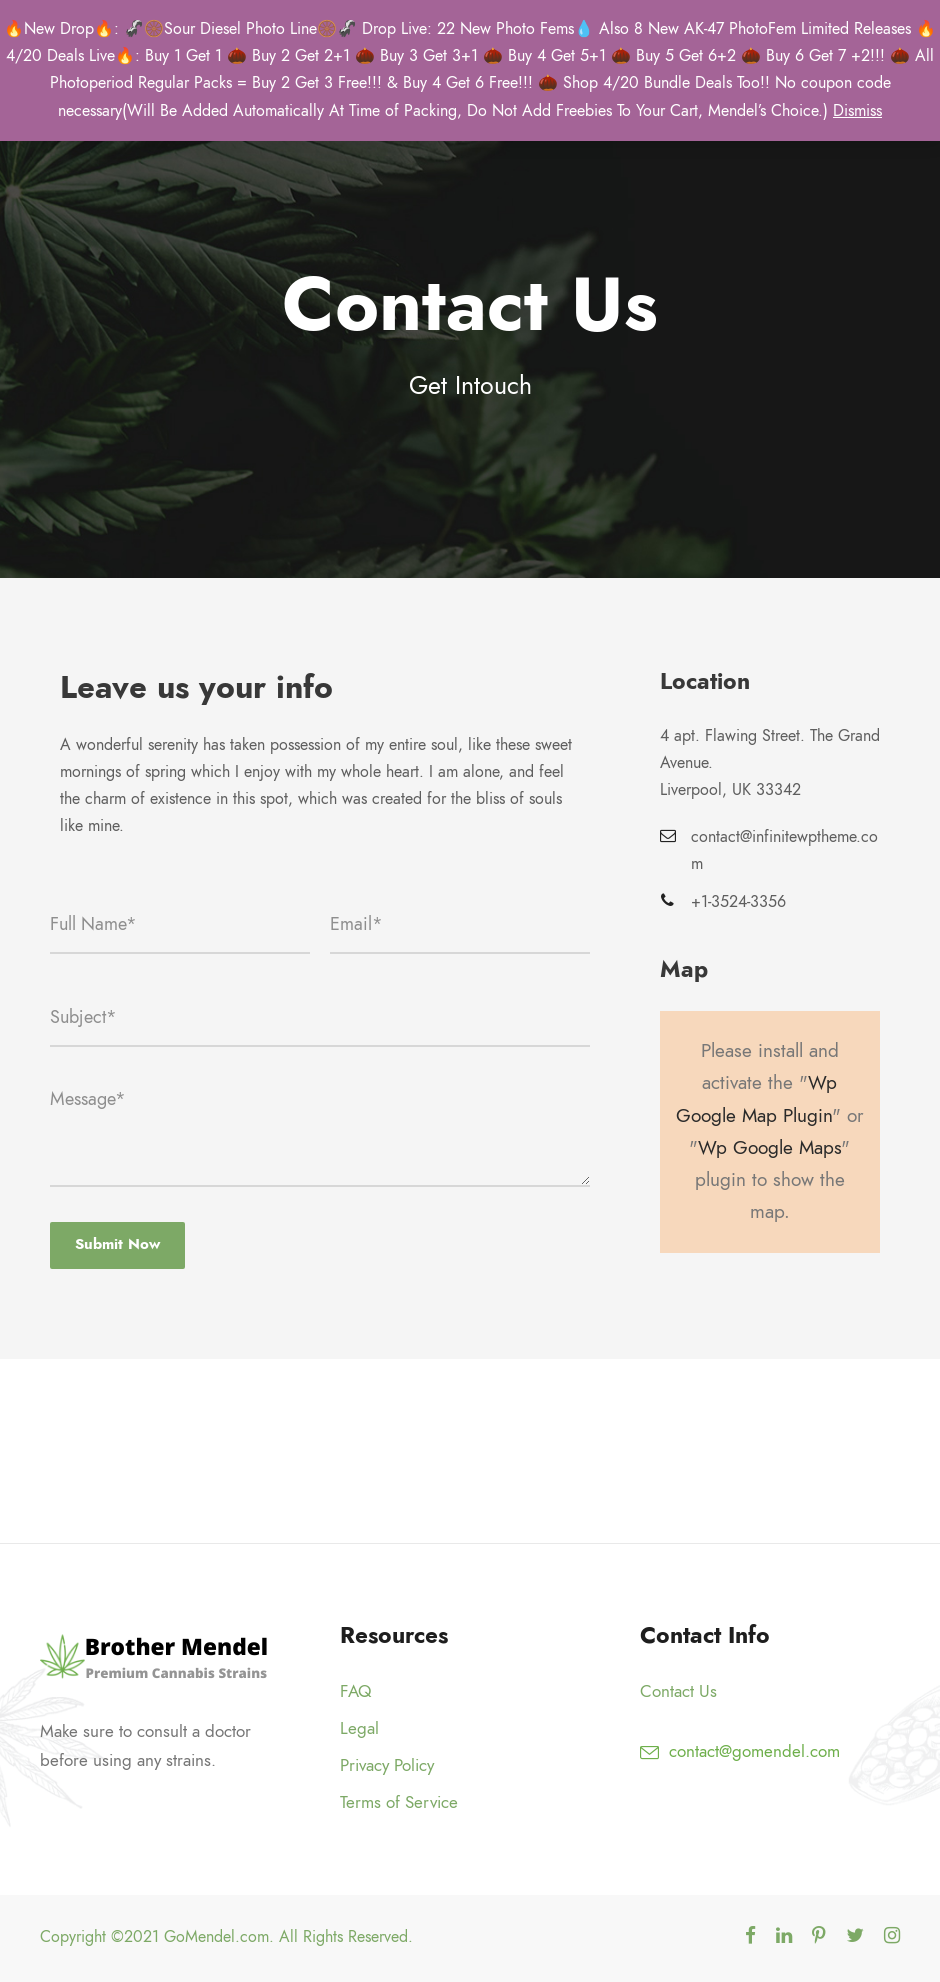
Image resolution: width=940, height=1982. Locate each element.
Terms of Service (399, 1802)
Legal (359, 1728)
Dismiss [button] (857, 111)
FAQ (355, 1691)
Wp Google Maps (769, 1147)
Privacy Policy (387, 1765)
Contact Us (678, 1691)
